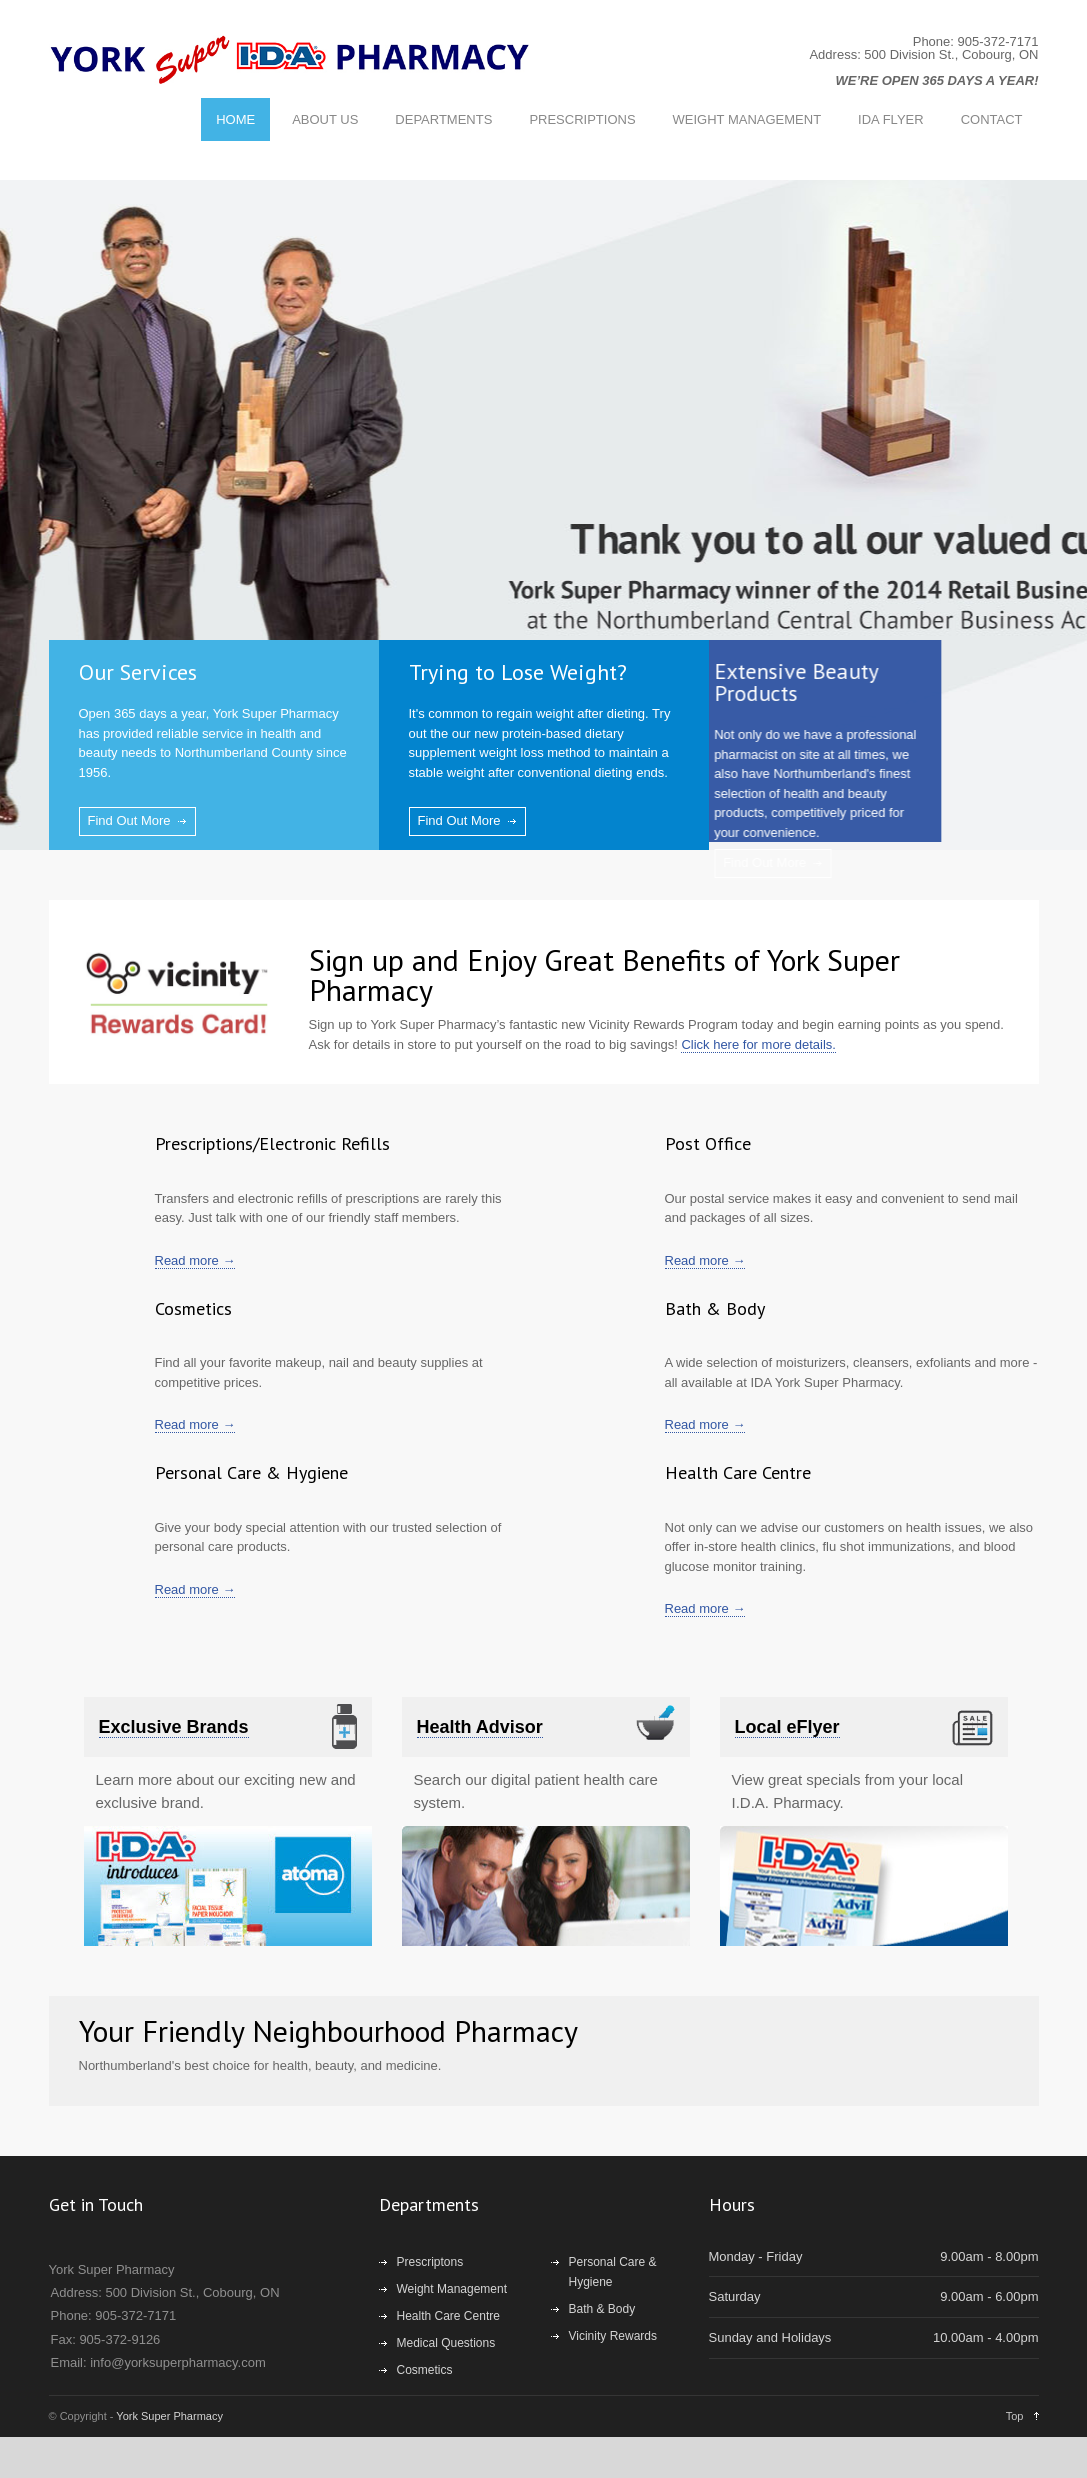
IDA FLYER (891, 119)
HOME (235, 119)
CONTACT (992, 119)
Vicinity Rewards (613, 2336)
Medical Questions (446, 2343)
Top (1015, 2416)
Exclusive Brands (174, 1727)
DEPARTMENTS (443, 119)
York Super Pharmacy (169, 2416)
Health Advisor (480, 1727)
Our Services (138, 672)
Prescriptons (430, 2262)
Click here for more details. (758, 1044)
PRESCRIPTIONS (582, 119)
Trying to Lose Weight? (515, 672)
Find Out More (129, 820)
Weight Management (452, 2289)
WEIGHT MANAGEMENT (747, 119)
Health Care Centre (448, 2316)
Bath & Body (602, 2309)
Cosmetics (425, 2370)
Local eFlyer (787, 1727)
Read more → (195, 1260)
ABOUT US (325, 119)
